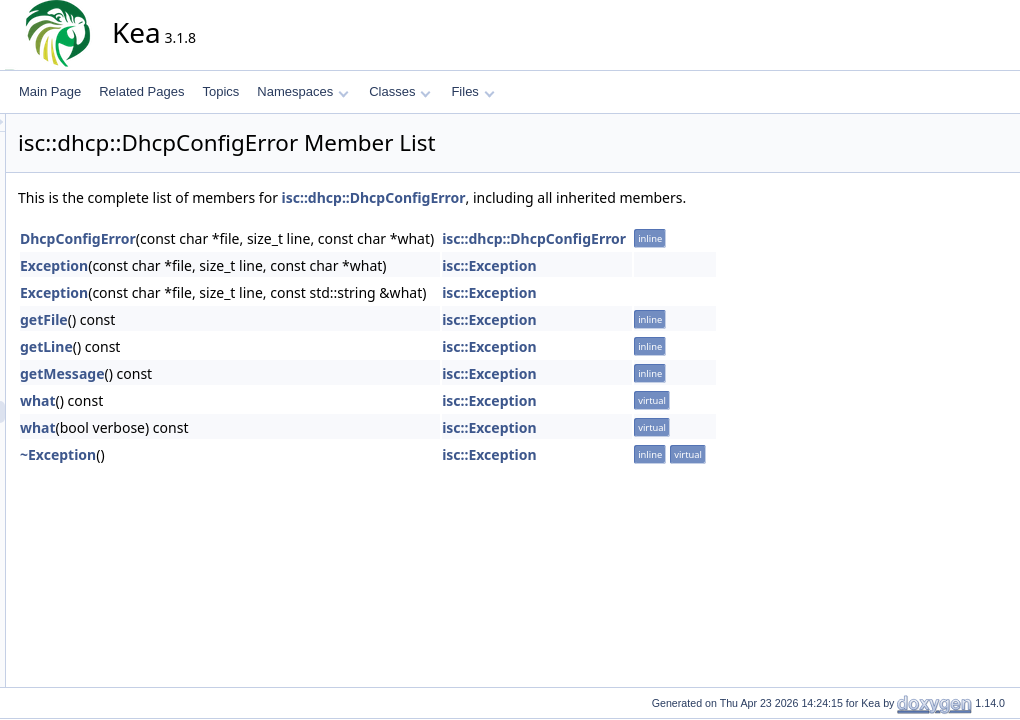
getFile (224, 319)
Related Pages (141, 91)
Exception (234, 265)
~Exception (238, 454)
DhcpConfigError (258, 238)
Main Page (50, 91)
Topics (220, 91)
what (218, 400)
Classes (400, 91)
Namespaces (302, 91)
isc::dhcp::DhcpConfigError (554, 197)
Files (472, 91)
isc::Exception (669, 265)
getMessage (242, 373)
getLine (226, 346)
